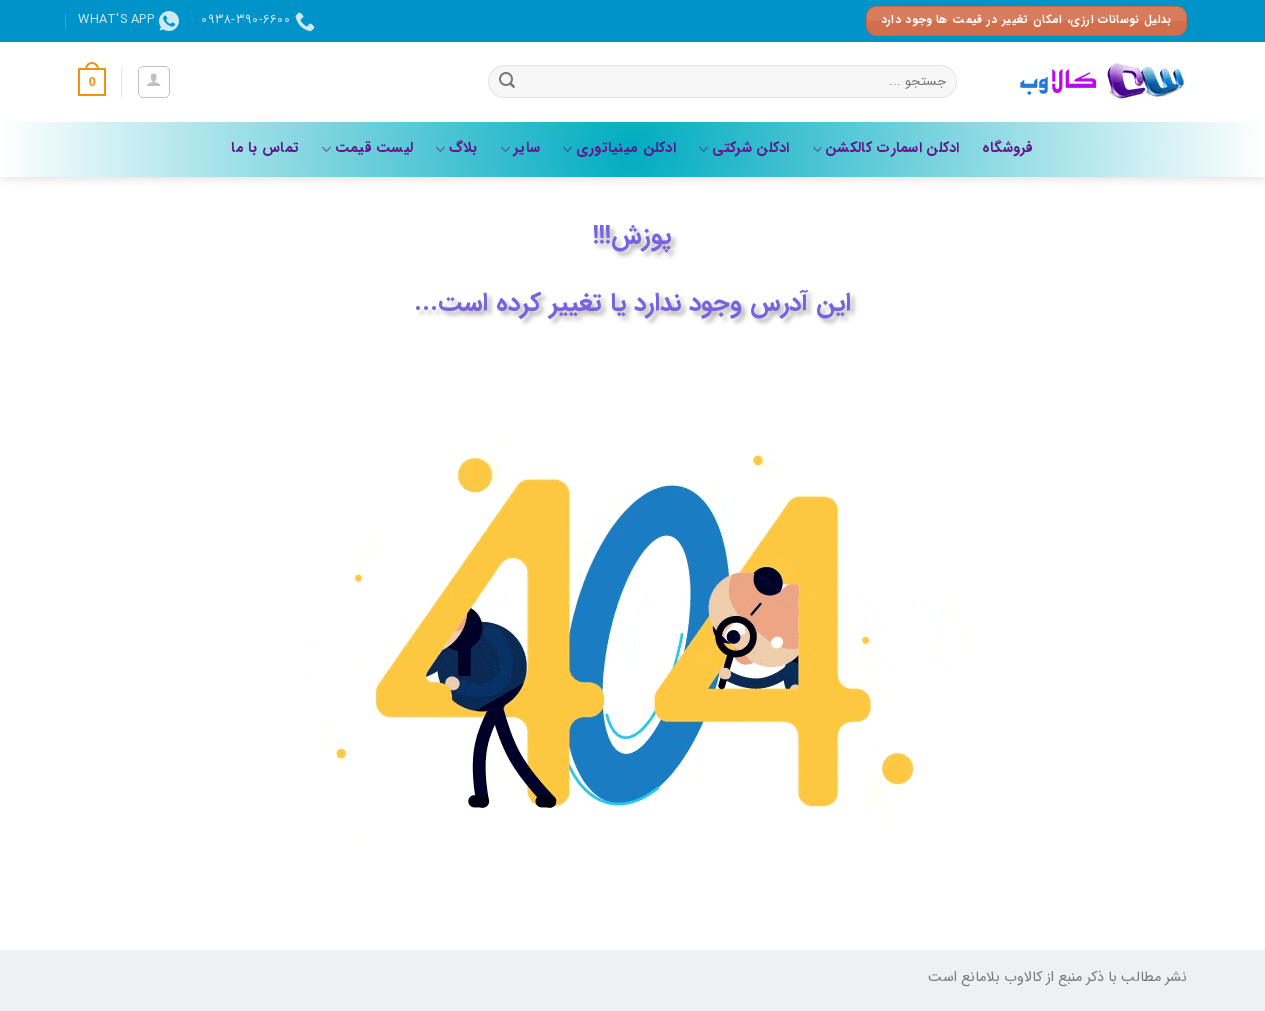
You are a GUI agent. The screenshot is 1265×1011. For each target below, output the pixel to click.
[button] (154, 82)
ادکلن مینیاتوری (619, 148)
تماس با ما (265, 148)
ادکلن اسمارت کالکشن (886, 148)
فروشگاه (1008, 148)
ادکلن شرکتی (744, 148)
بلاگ (456, 148)
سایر (520, 148)
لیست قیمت (367, 148)
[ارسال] (507, 82)
